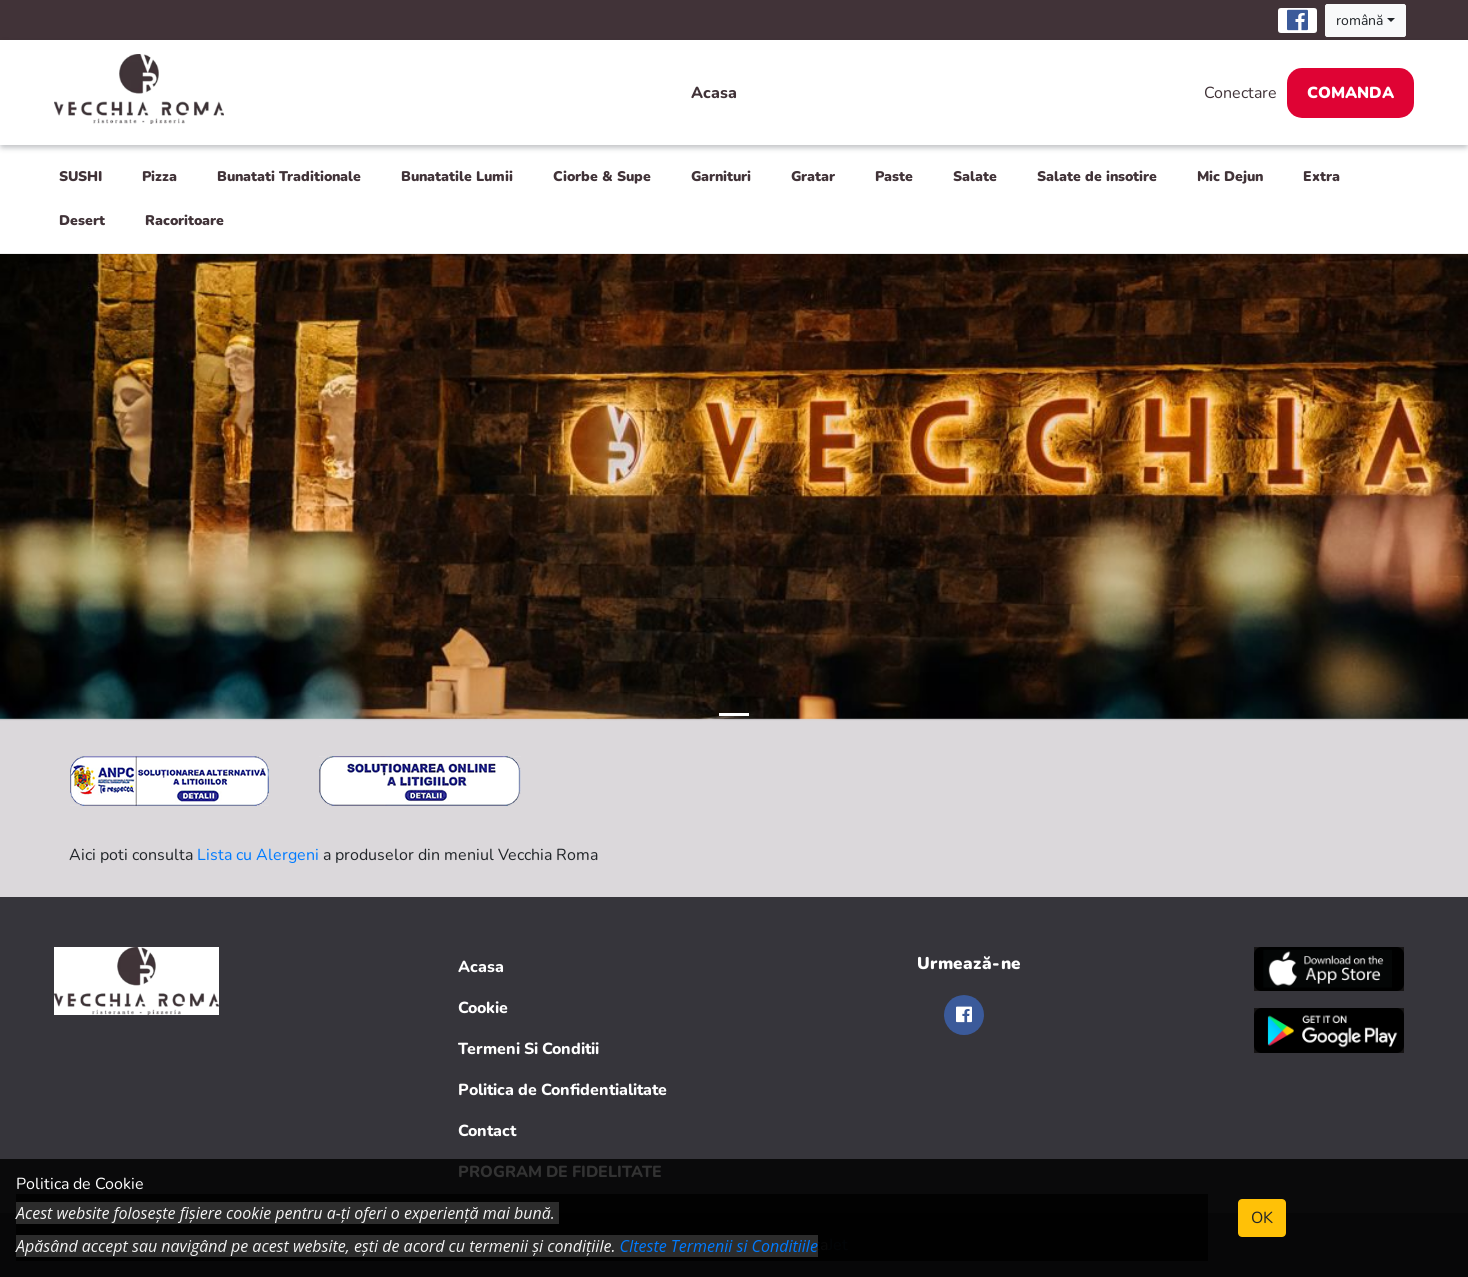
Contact (487, 1131)
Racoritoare (184, 220)
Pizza (159, 176)
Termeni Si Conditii (528, 1049)
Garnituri (721, 176)
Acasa (714, 93)
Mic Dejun (1230, 176)
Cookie (483, 1008)
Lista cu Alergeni (258, 855)
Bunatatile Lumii (457, 176)
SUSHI (80, 176)
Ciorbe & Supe (602, 176)
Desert (82, 220)
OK (1262, 1218)
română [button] (1359, 20)
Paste (894, 176)
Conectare (1240, 93)
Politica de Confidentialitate (562, 1090)
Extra (1321, 176)
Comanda (1350, 93)
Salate (975, 176)
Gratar (813, 176)
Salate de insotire (1097, 176)
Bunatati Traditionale (289, 176)
